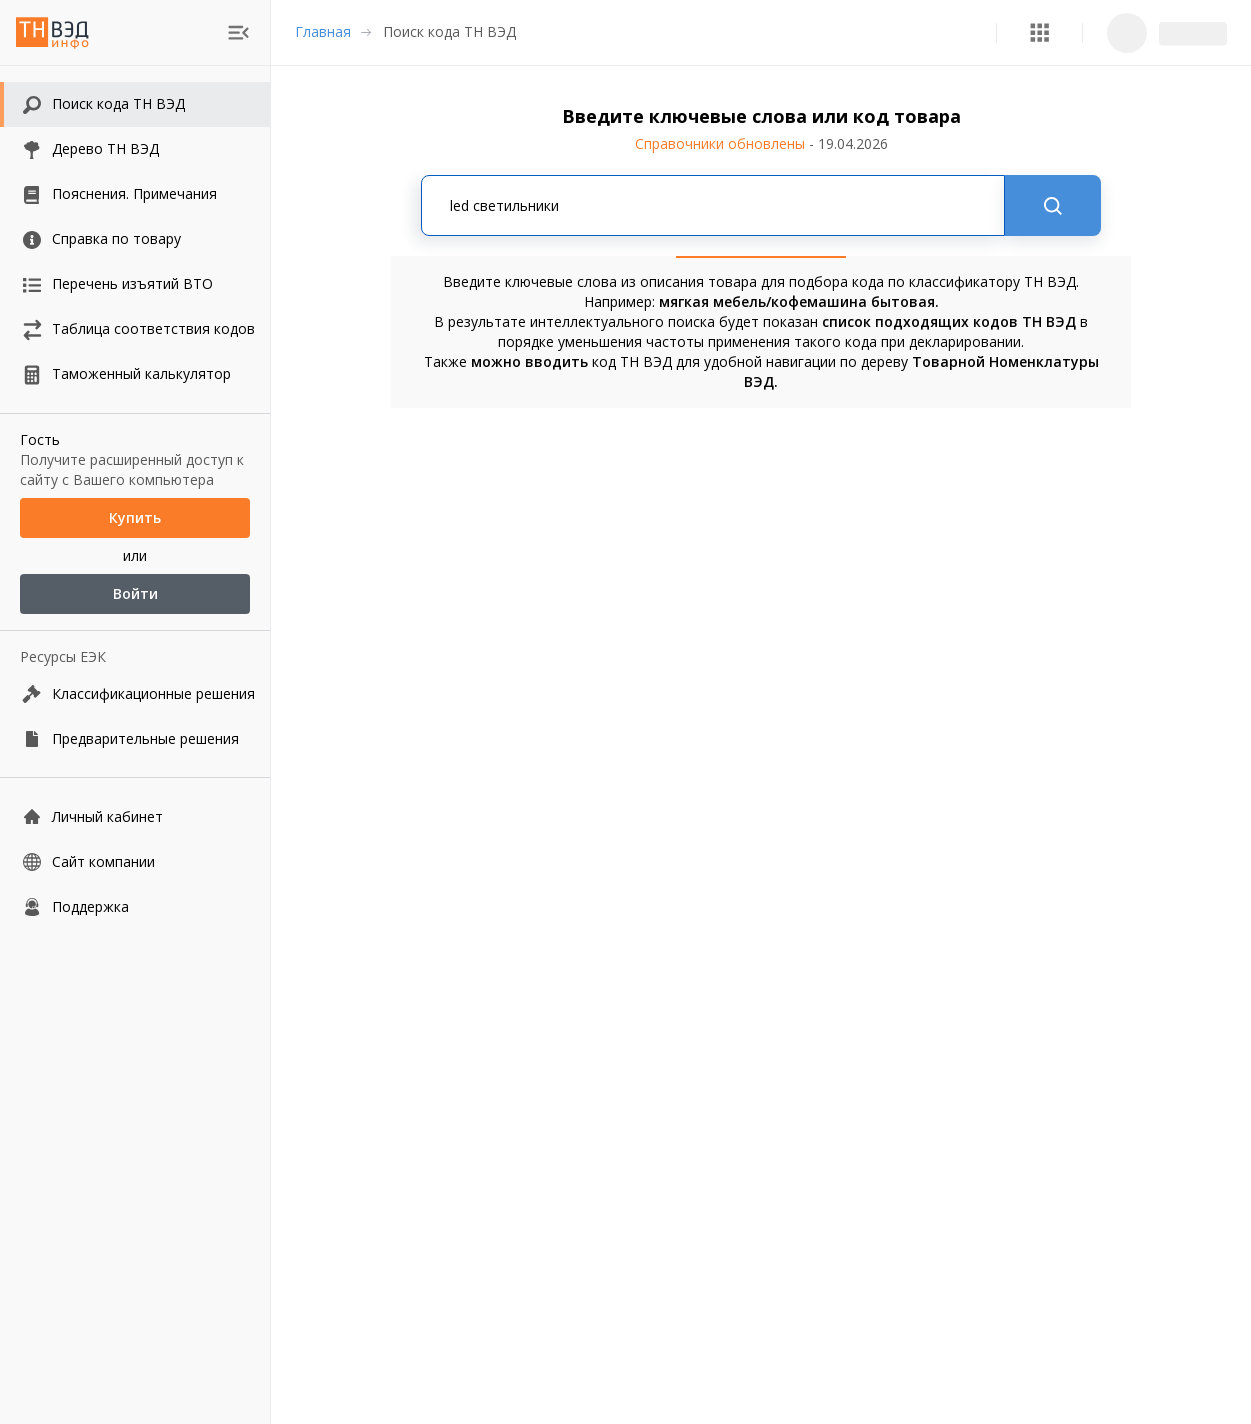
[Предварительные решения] (135, 738)
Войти (135, 594)
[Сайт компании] (135, 861)
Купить (135, 518)
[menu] (238, 32)
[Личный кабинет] (135, 816)
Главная (323, 31)
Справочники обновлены (761, 143)
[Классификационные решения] (135, 693)
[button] (1039, 32)
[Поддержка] (135, 906)
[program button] (1039, 32)
